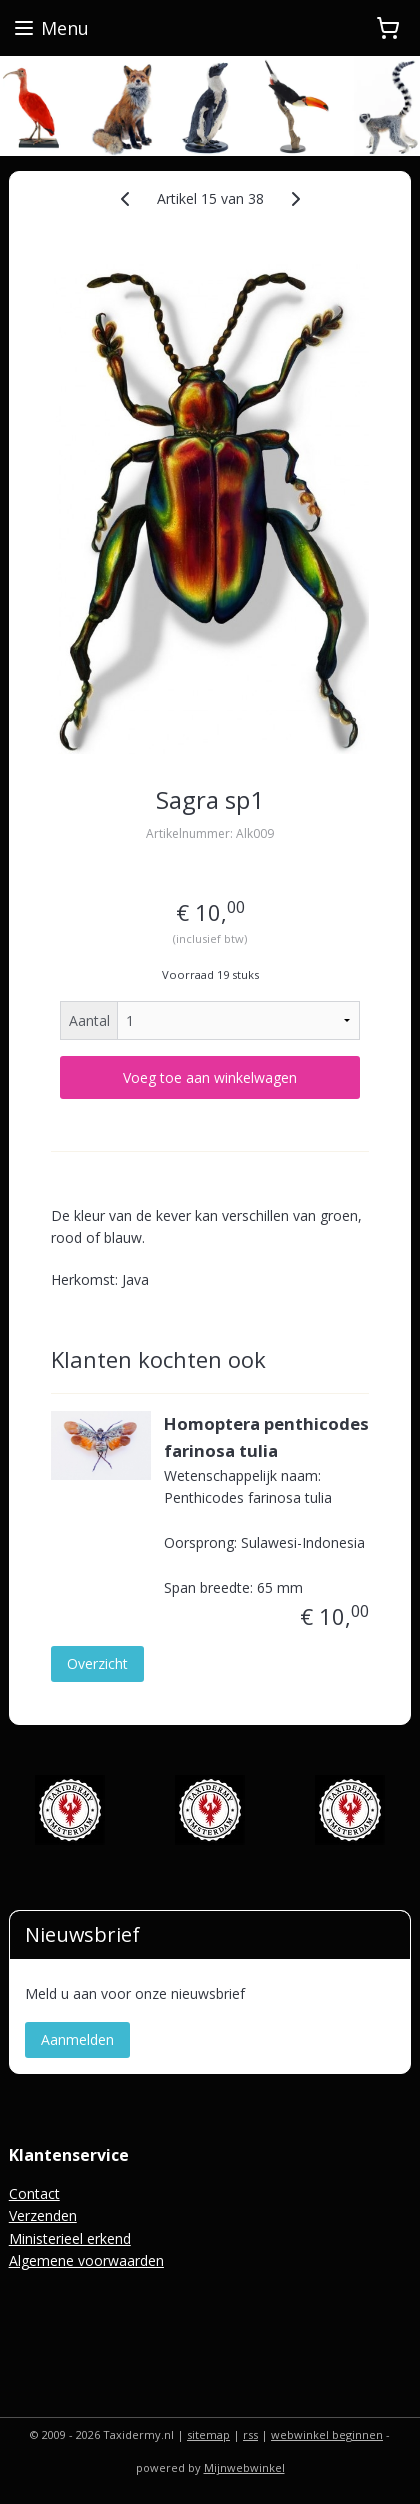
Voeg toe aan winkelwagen (210, 1077)
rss (250, 2434)
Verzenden (43, 2215)
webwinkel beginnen (327, 2434)
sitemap (208, 2434)
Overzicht (97, 1663)
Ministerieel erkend (70, 2238)
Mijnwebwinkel (244, 2467)
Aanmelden (77, 2039)
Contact (34, 2193)
